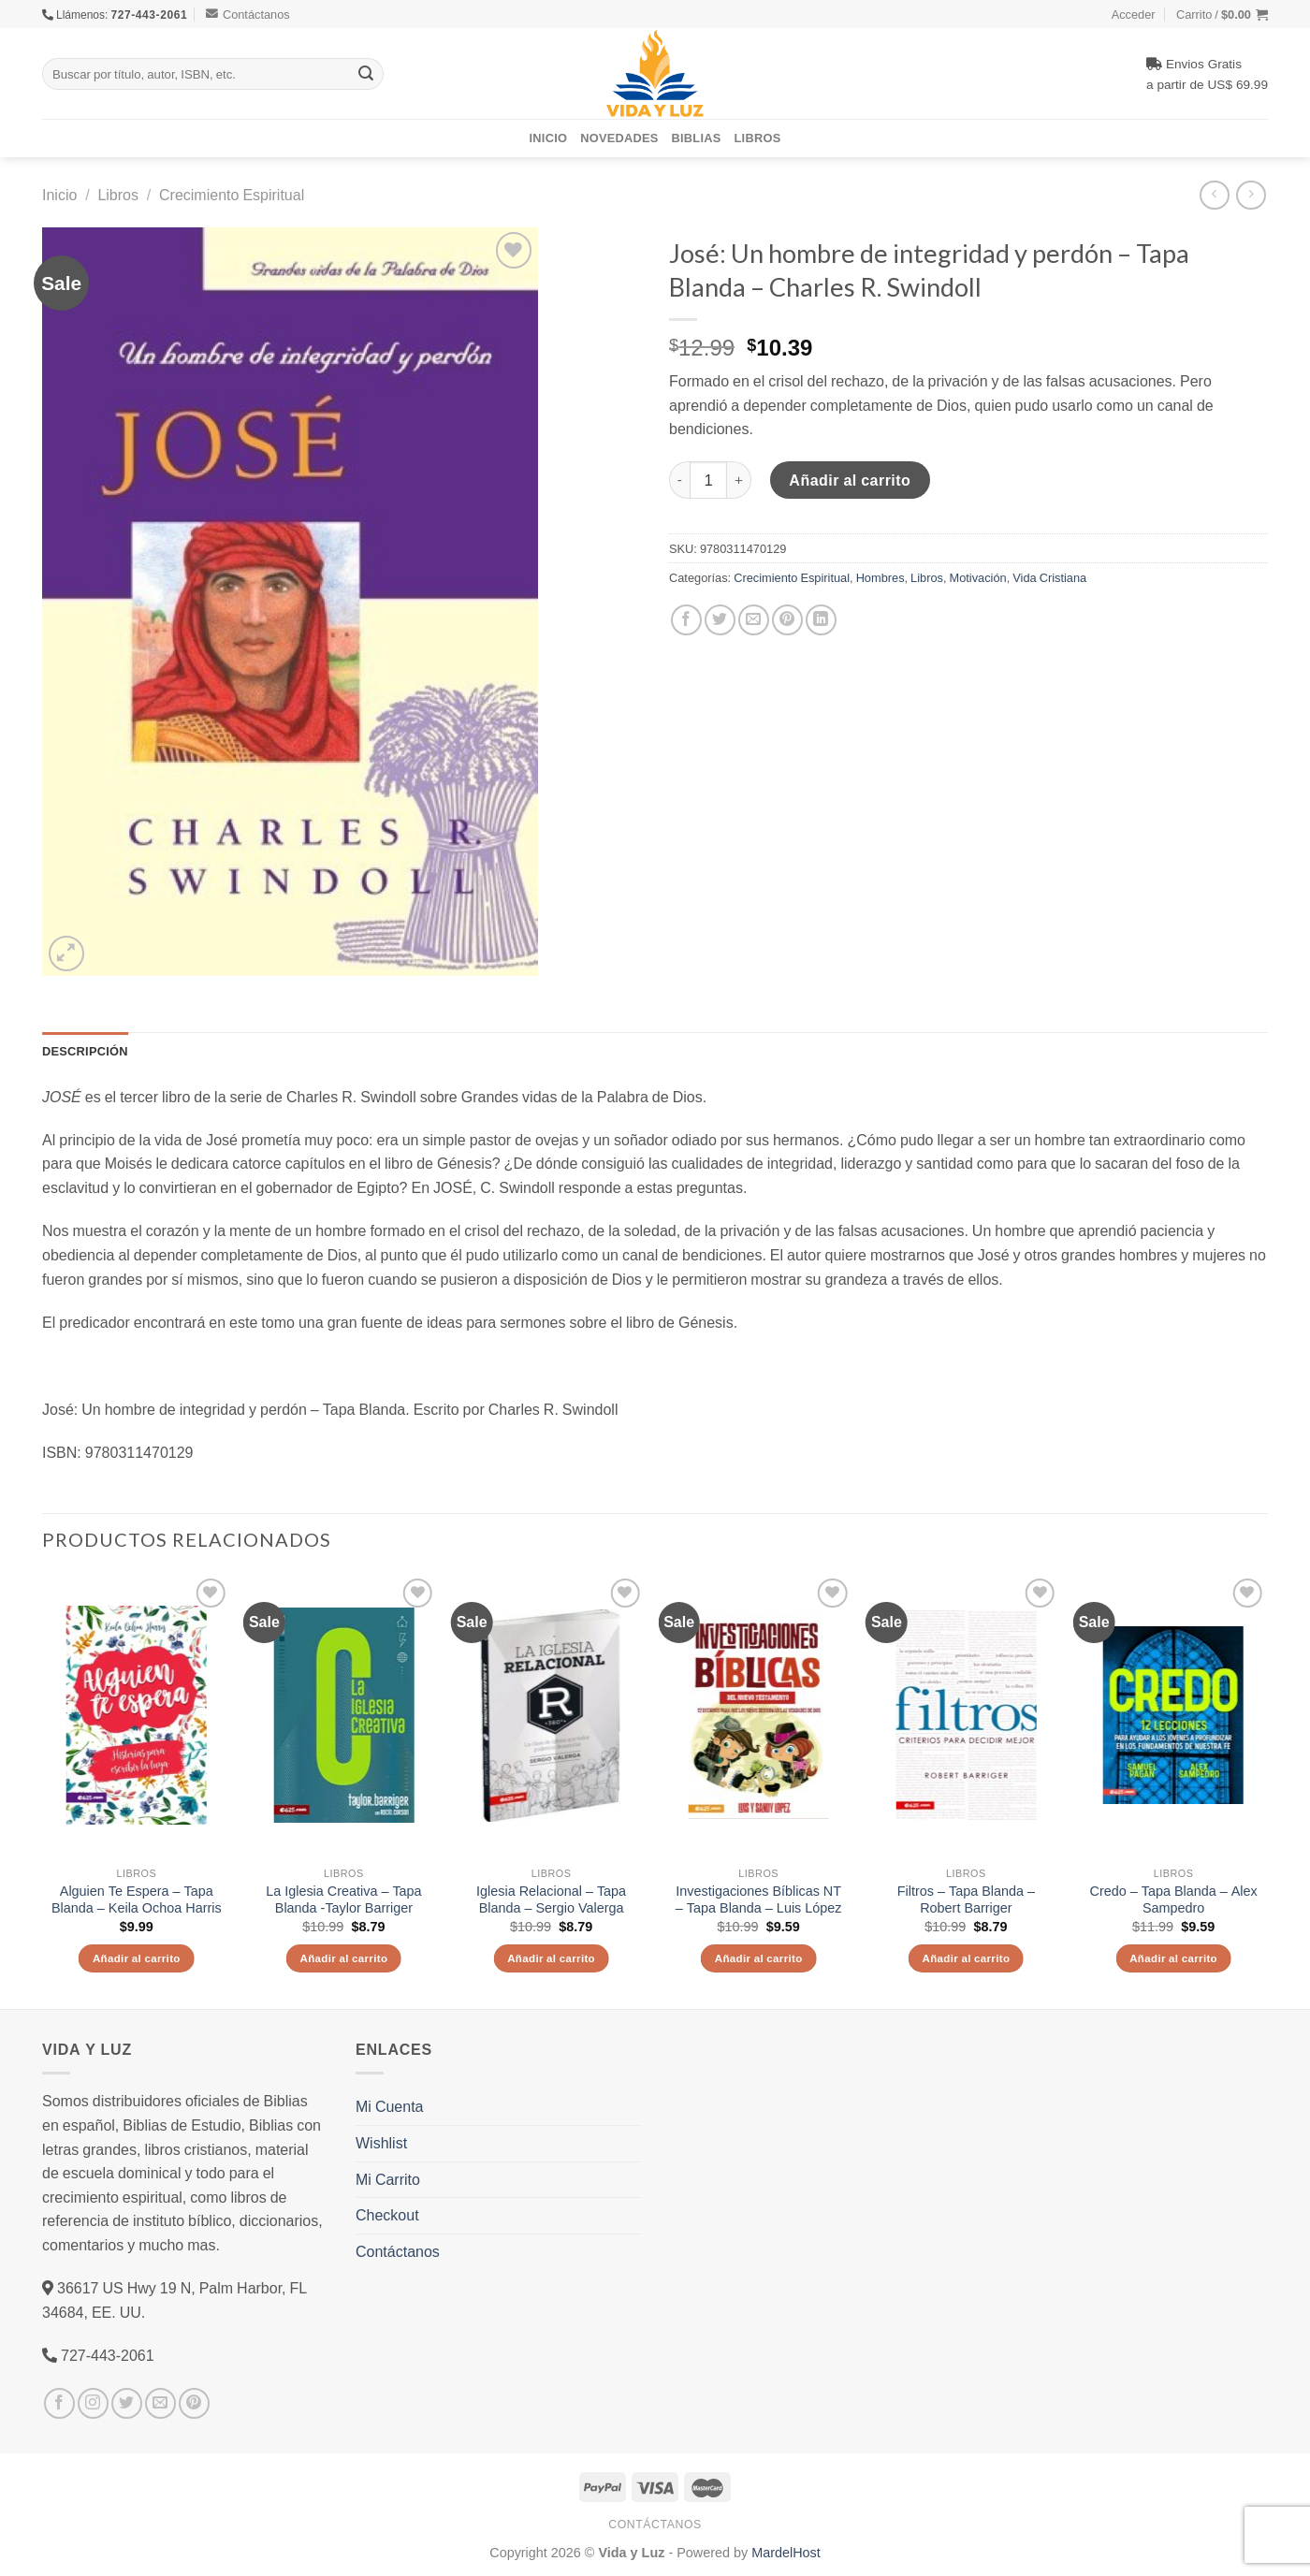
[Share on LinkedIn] (821, 619)
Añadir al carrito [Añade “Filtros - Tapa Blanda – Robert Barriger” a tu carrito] (966, 1958)
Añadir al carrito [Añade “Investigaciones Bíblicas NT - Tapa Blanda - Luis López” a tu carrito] (759, 1958)
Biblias (696, 137)
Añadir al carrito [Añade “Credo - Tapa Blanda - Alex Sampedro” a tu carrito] (1173, 1958)
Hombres (880, 577)
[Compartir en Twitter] (720, 619)
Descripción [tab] (85, 1050)
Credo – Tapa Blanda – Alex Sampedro (1174, 1900)
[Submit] (366, 74)
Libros (758, 137)
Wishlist (381, 2142)
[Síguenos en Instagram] (93, 2403)
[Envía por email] (753, 619)
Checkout (387, 2215)
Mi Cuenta (389, 2106)
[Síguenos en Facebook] (59, 2403)
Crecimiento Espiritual (231, 194)
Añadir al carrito (849, 480)
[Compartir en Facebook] (686, 619)
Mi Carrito (388, 2179)
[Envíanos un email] (160, 2403)
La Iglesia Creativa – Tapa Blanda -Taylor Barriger (343, 1900)
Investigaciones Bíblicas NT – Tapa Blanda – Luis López (759, 1900)
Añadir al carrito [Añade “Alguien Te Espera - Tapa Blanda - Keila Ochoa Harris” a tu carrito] (137, 1958)
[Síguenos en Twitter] (126, 2403)
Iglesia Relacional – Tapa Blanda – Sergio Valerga (551, 1900)
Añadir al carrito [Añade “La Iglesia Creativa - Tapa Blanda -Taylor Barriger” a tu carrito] (343, 1958)
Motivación (978, 577)
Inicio (549, 137)
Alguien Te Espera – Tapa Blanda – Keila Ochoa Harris (136, 1900)
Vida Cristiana (1049, 577)
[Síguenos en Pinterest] (194, 2403)
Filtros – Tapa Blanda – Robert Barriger (966, 1900)
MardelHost (786, 2552)
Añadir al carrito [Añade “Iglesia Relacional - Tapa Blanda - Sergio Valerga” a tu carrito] (551, 1958)
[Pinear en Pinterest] (787, 619)
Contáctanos (248, 14)
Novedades (619, 137)
